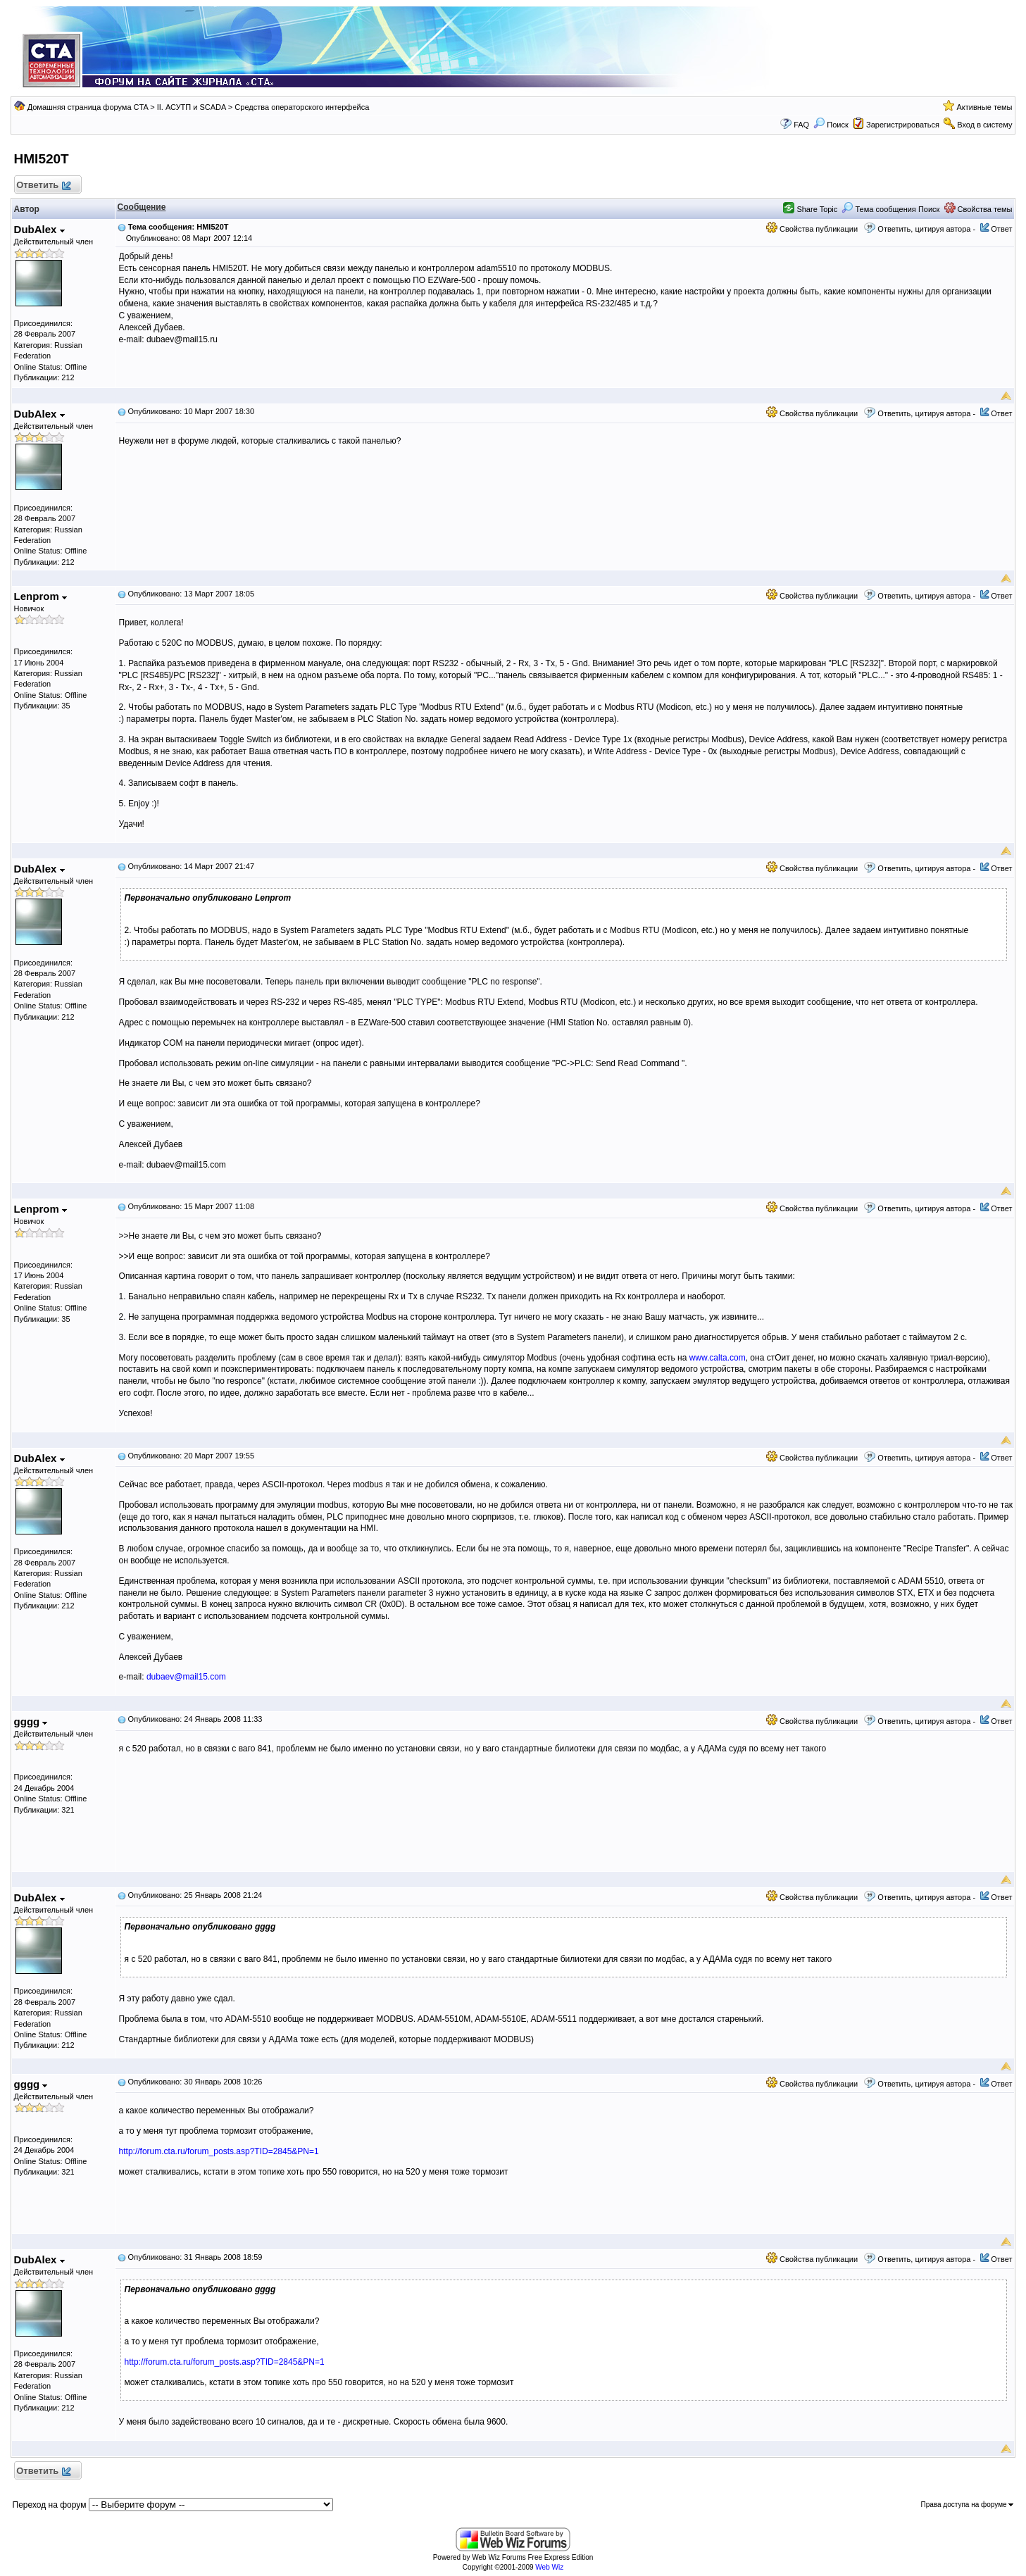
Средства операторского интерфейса (301, 107)
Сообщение (142, 207)
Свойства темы (978, 209)
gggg (31, 1721)
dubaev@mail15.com (186, 1677)
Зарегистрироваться (902, 124)
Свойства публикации (812, 229)
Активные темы (984, 107)
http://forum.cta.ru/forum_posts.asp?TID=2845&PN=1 (219, 2151)
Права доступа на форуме (967, 2504)
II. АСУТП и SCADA (191, 107)
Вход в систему (984, 124)
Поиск (831, 124)
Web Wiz (549, 2567)
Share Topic (810, 209)
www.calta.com (717, 1358)
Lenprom (40, 596)
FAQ (801, 124)
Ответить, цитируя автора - (926, 229)
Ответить (43, 186)
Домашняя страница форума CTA (88, 107)
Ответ (1001, 229)
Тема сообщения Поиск (890, 209)
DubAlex (39, 229)
